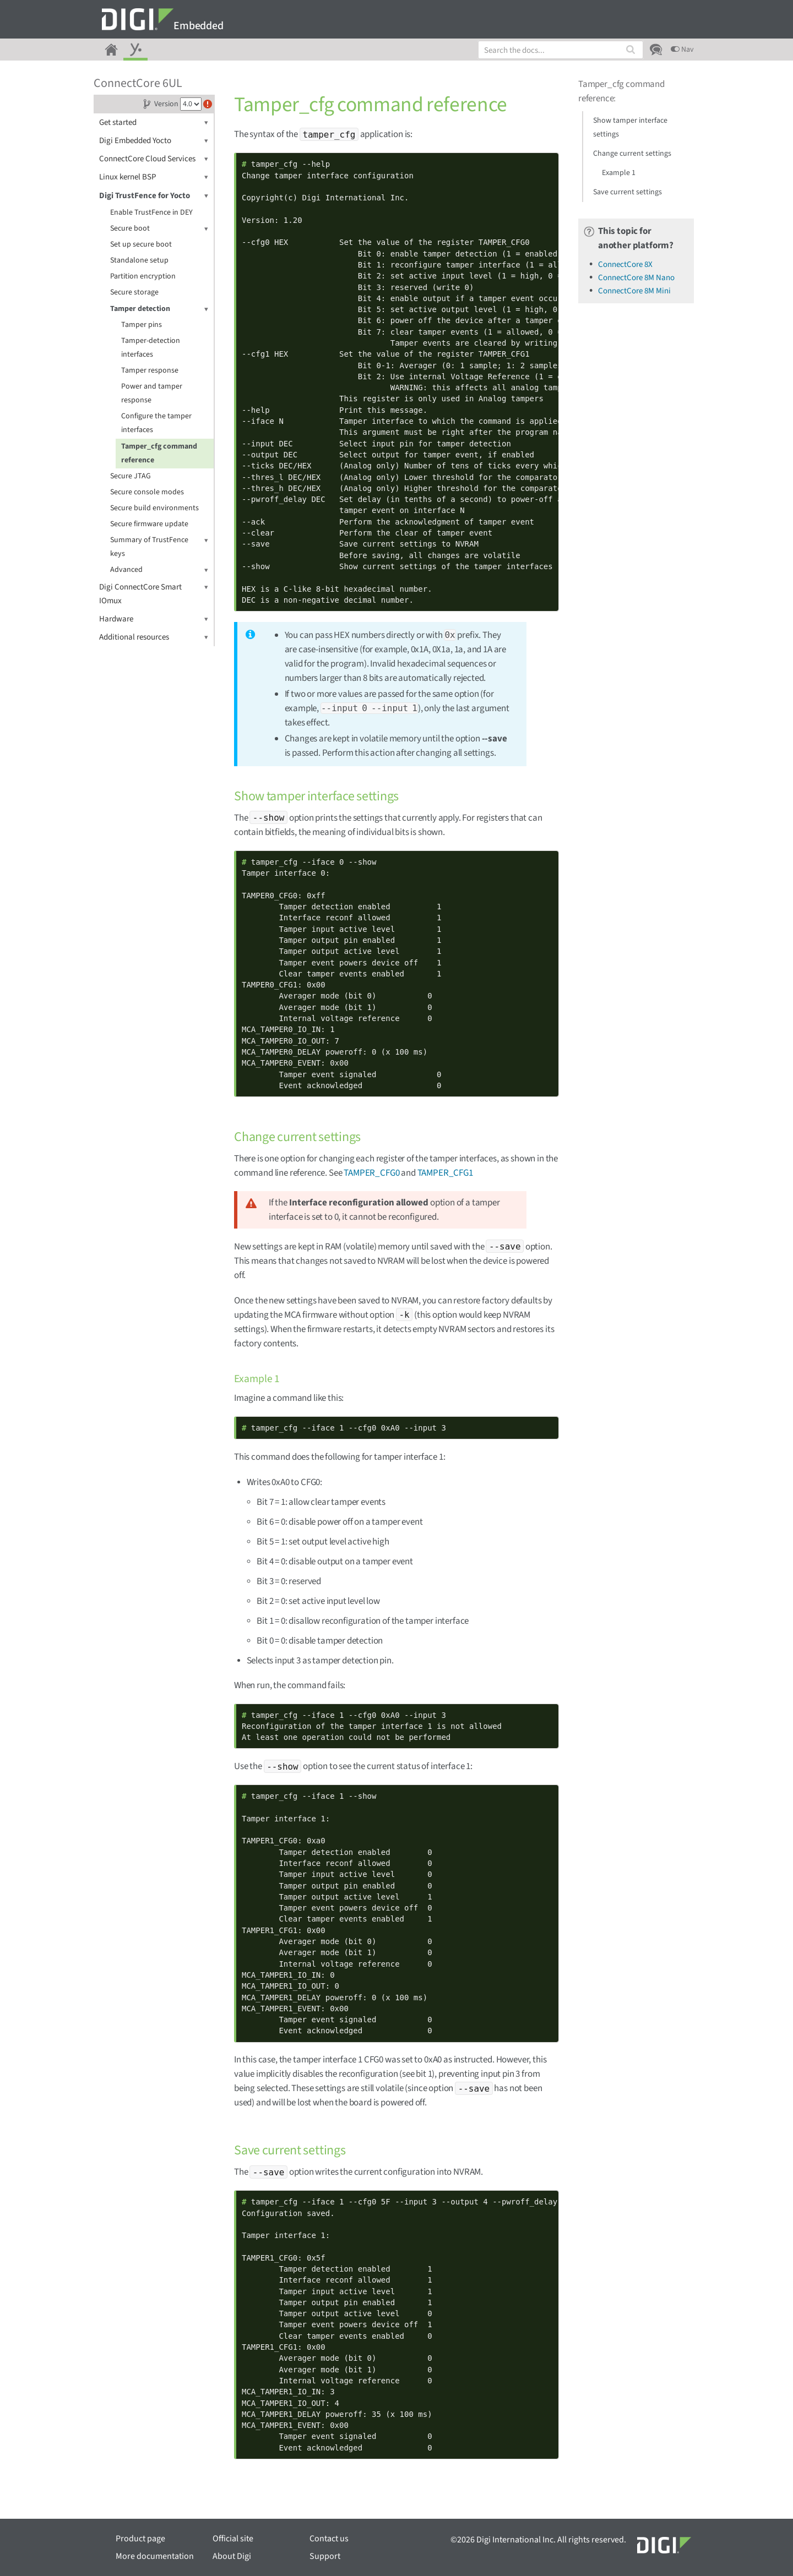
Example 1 (619, 172)
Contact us (329, 2539)
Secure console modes (147, 492)
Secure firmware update (149, 524)
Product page (140, 2539)
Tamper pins (141, 324)
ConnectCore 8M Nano (636, 277)
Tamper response (149, 370)
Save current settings (627, 192)
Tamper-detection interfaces (150, 347)
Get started (153, 122)
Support (324, 2556)
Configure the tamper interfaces (156, 423)
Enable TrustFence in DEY (151, 212)
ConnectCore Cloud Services (153, 159)
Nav (682, 49)
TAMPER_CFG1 (445, 1173)
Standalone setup (139, 260)
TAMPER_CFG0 (371, 1173)
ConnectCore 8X (625, 264)
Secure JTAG (130, 476)
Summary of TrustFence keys (159, 546)
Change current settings (632, 153)
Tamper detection (159, 309)
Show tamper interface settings (630, 127)
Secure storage (134, 292)
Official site (233, 2539)
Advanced (159, 570)
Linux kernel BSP (153, 177)
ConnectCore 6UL (138, 83)
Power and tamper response (151, 393)
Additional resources (153, 637)
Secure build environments (154, 508)
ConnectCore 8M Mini (634, 291)
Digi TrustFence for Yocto (153, 196)
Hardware (153, 619)
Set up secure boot (141, 244)
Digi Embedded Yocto (153, 141)
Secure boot (159, 229)
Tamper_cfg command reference (159, 453)
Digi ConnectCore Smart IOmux (153, 593)
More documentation (155, 2556)
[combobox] (560, 49)
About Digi (232, 2556)
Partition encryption (143, 276)
